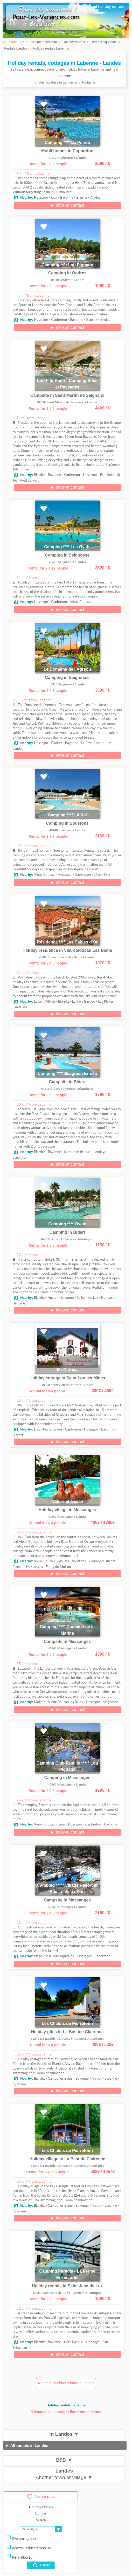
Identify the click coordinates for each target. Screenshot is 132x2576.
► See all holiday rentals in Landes (66, 2383)
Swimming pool (22, 2538)
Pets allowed (19, 2556)
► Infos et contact (67, 205)
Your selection (41, 2496)
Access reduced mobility (29, 2547)
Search (41, 2565)
